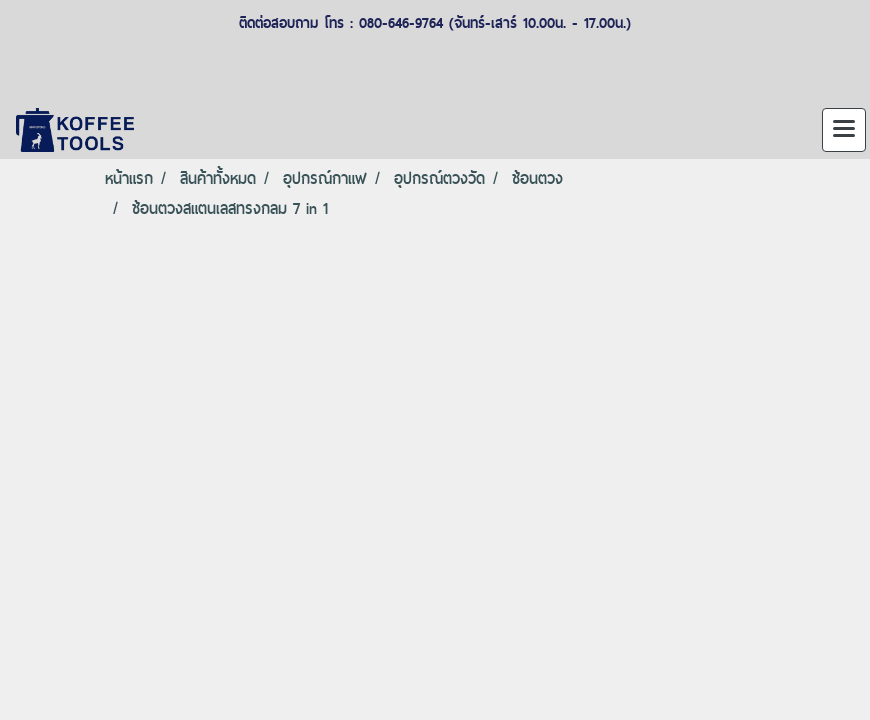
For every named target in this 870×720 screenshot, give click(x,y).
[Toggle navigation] (844, 130)
